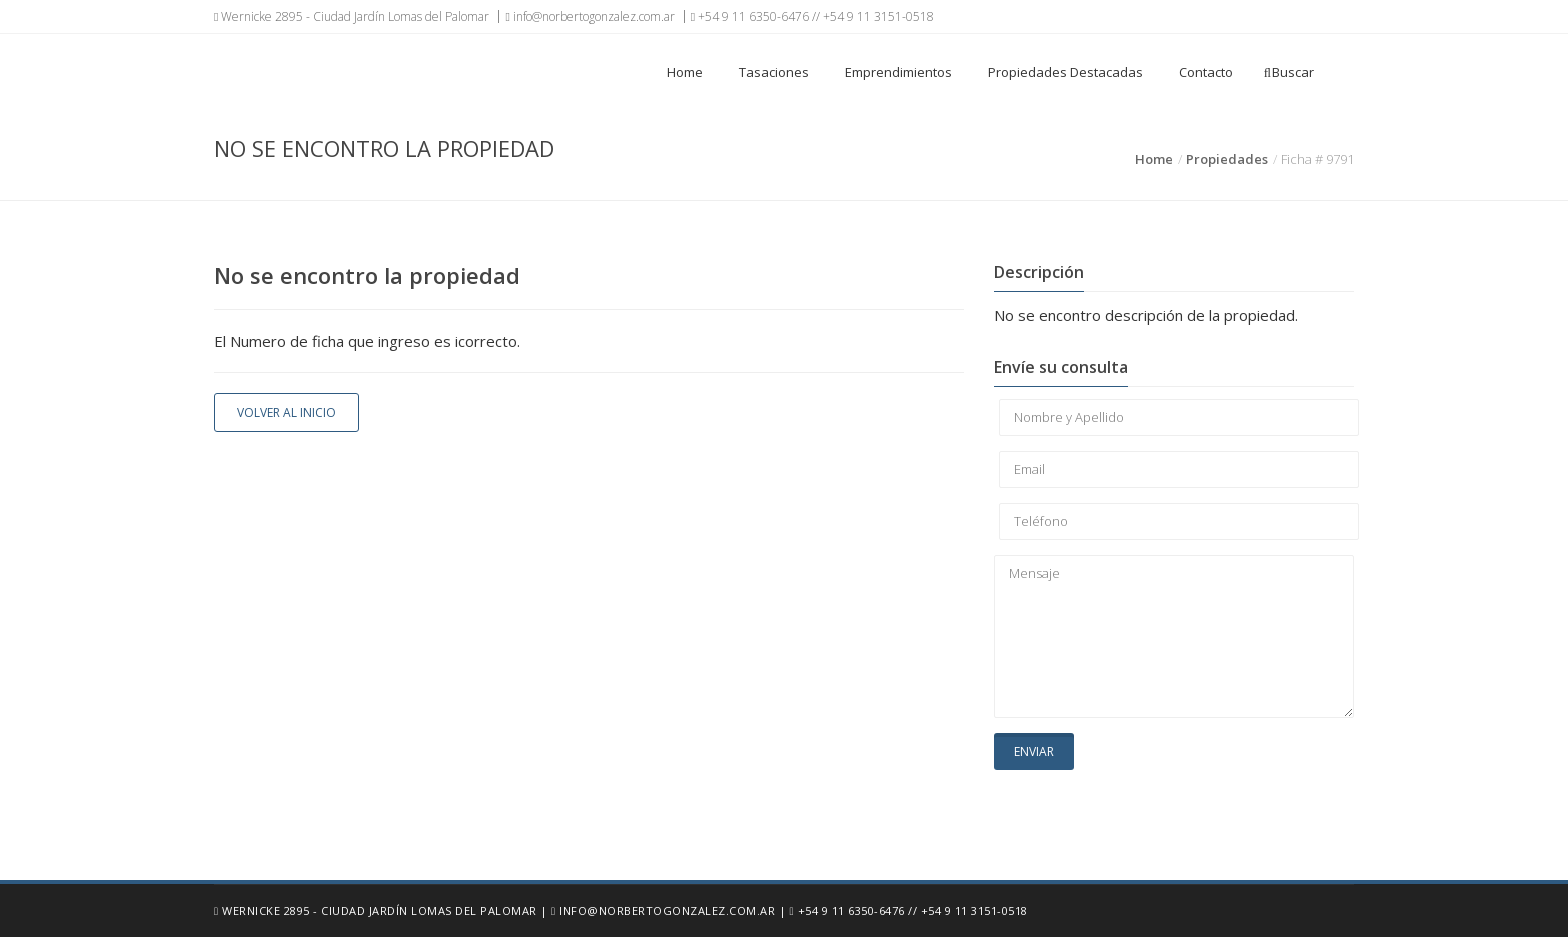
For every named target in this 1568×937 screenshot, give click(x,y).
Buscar (1289, 72)
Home (685, 72)
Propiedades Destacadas (1065, 72)
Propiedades (1227, 159)
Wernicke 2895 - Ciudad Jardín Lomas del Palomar (351, 16)
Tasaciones (774, 72)
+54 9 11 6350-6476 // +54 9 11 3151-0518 (812, 16)
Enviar (1034, 751)
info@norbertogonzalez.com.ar (589, 16)
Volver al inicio (286, 412)
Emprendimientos (898, 72)
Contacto (1206, 72)
